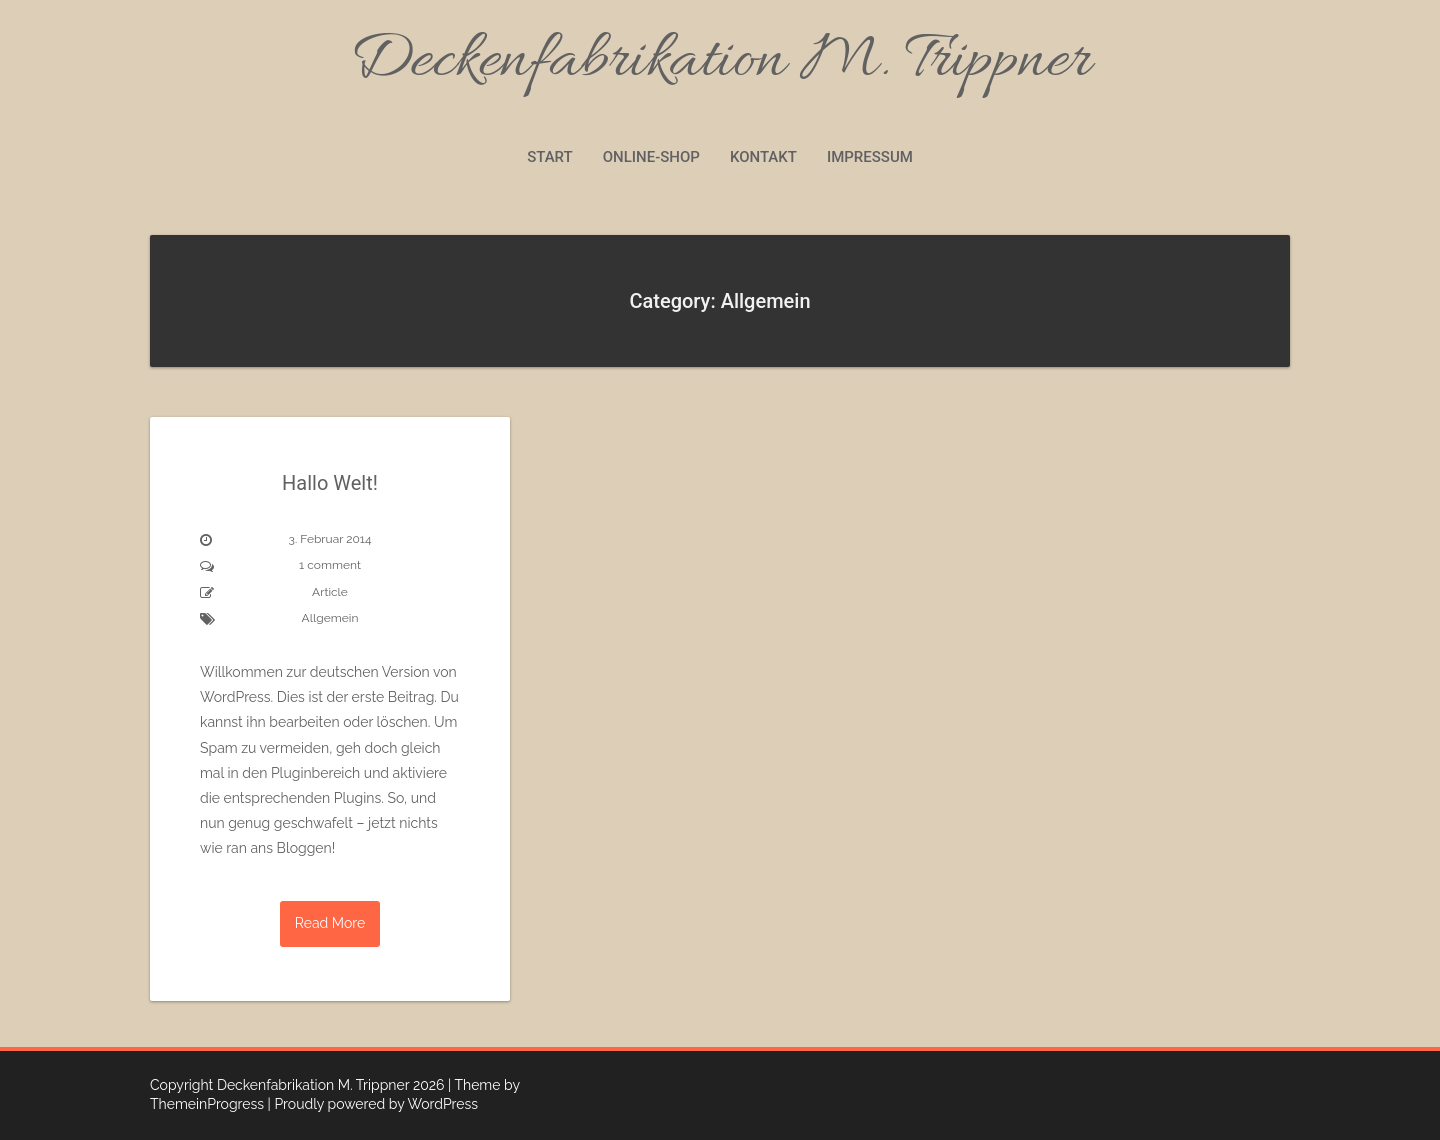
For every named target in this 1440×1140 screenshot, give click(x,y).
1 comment (330, 565)
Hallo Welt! (330, 483)
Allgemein (330, 618)
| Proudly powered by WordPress (373, 1104)
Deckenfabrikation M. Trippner (719, 62)
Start (550, 157)
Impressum (870, 157)
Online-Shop (651, 157)
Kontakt (763, 157)
